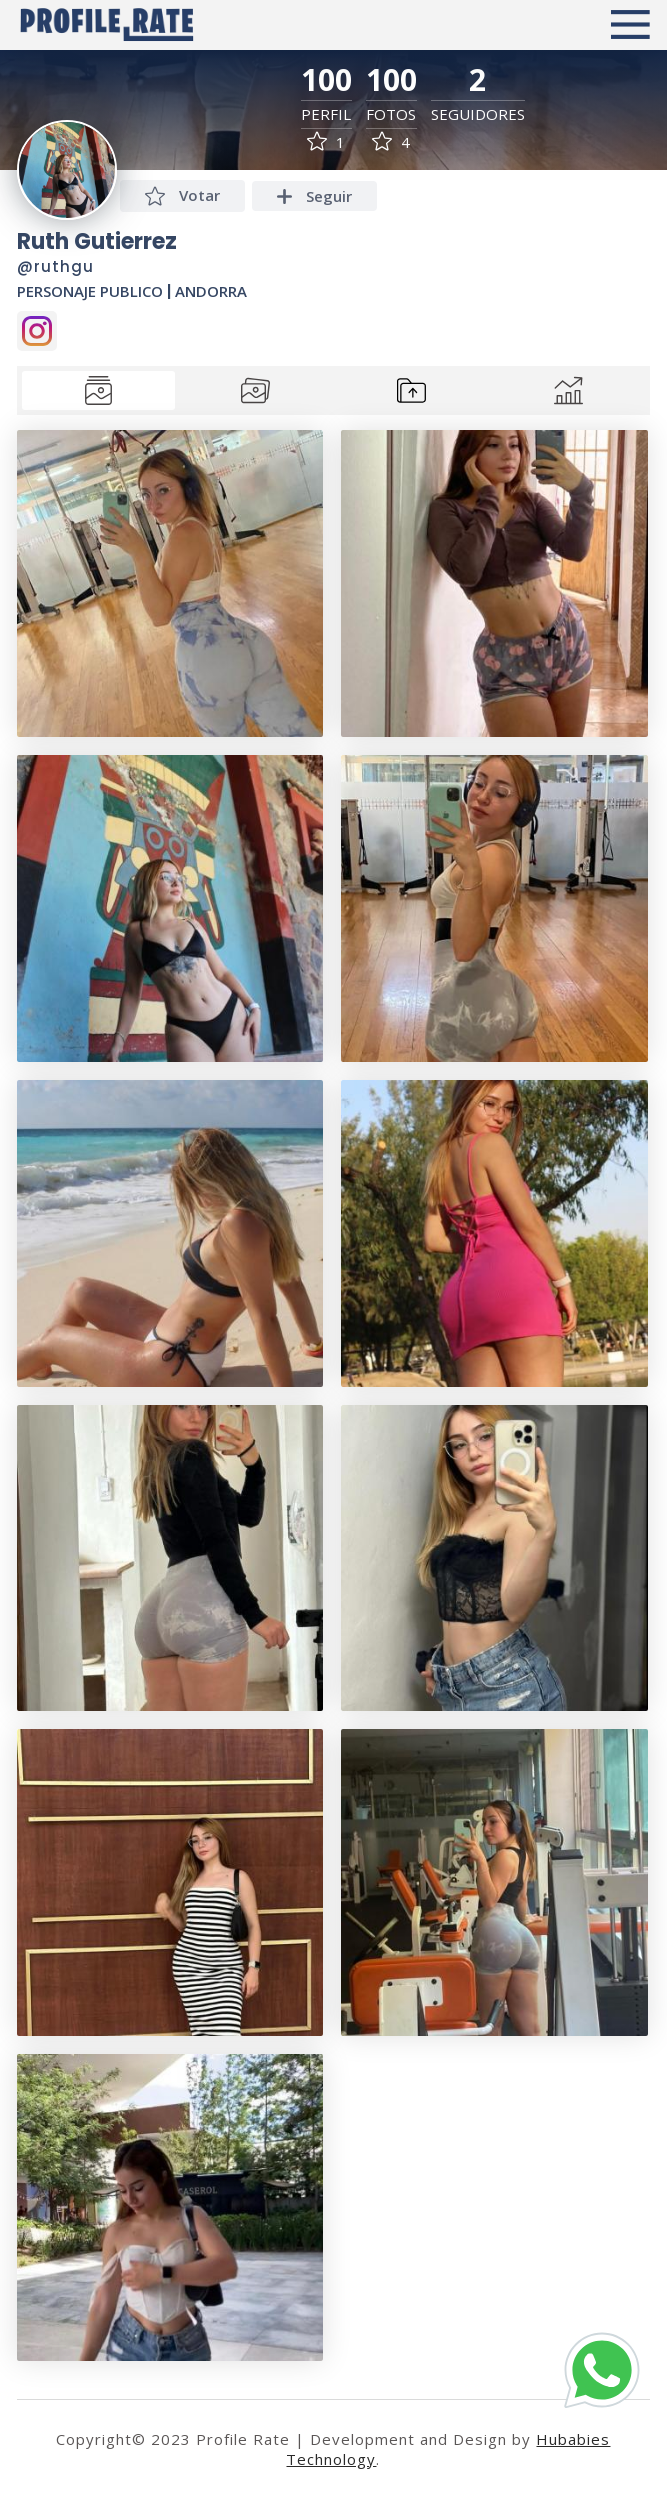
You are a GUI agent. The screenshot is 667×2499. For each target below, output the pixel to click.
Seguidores (478, 114)
